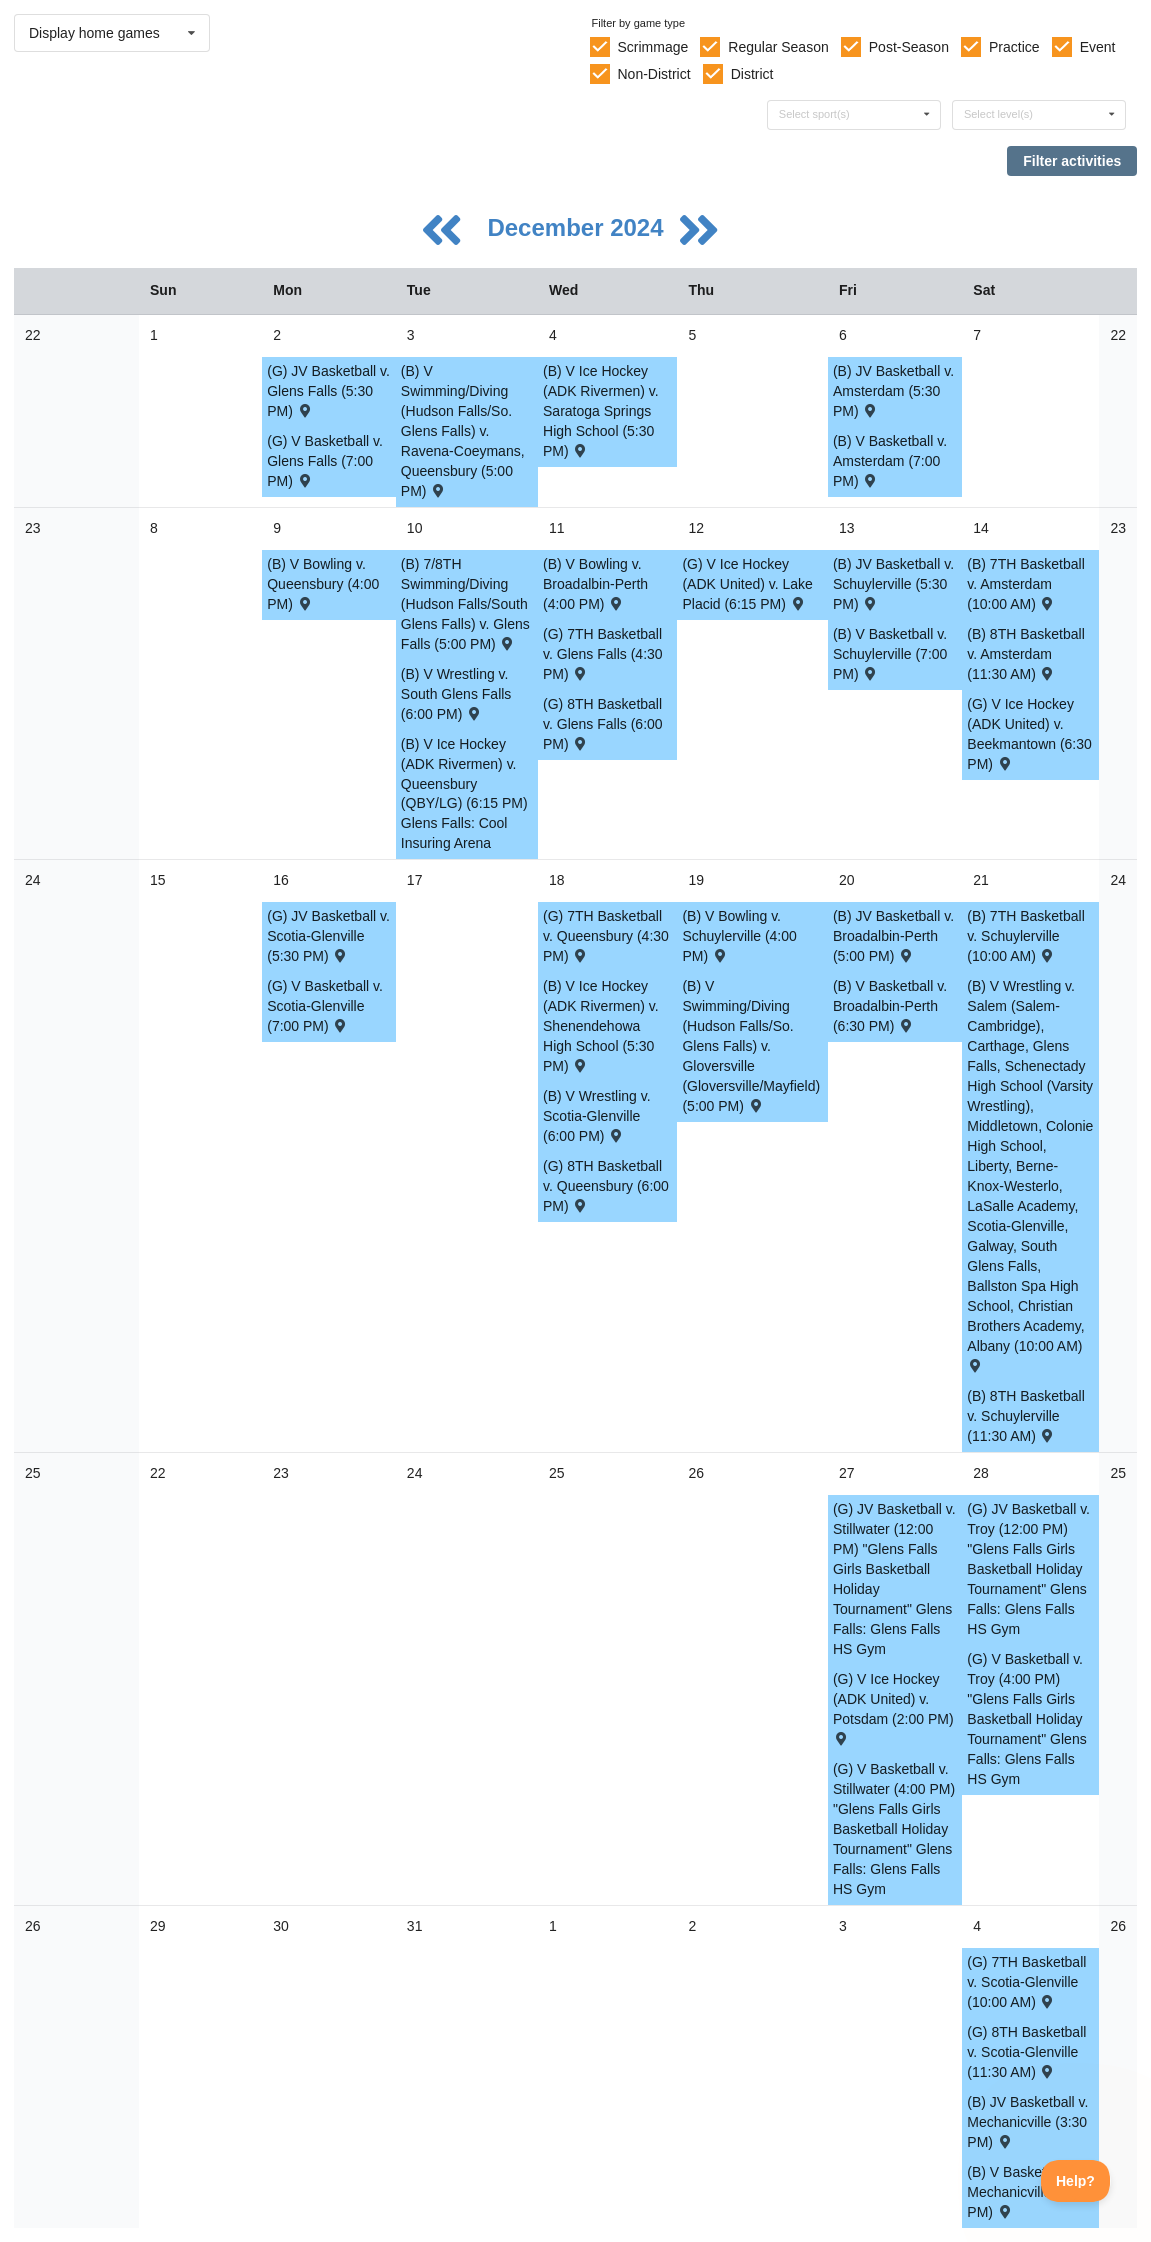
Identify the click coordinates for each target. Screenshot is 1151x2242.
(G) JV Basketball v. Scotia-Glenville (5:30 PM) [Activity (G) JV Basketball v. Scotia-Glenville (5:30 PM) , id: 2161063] (328, 936)
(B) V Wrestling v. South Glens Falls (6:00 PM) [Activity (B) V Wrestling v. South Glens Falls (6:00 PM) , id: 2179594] (456, 694)
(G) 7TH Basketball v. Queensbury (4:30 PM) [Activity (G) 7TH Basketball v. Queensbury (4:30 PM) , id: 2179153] (606, 936)
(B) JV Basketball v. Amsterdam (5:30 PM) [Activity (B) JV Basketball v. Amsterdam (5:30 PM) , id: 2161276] (893, 391)
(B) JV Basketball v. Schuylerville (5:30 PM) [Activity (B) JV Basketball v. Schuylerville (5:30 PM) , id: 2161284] (893, 584)
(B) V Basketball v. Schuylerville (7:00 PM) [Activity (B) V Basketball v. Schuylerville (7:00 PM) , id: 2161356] (890, 654)
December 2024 (578, 227)
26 (33, 1926)
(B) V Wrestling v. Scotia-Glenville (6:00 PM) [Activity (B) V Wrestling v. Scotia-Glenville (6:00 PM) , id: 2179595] (597, 1116)
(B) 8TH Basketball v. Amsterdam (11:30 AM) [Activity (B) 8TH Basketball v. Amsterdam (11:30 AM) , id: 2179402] (1025, 654)
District (752, 74)
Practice (1014, 47)
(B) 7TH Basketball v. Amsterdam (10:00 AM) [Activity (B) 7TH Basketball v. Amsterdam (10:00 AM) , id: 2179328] (1025, 584)
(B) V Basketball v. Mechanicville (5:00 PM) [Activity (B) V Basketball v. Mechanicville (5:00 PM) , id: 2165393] (1027, 2192)
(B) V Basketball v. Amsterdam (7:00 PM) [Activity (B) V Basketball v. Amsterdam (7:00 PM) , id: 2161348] (890, 461)
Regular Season (778, 47)
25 (33, 1473)
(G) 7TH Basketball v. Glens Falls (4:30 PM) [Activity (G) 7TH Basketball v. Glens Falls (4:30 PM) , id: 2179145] (603, 654)
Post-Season (909, 47)
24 (33, 880)
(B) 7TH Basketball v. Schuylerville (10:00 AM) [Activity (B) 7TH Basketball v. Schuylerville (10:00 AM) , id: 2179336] (1025, 936)
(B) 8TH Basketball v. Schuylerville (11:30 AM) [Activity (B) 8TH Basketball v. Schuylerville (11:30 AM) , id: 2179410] (1025, 1416)
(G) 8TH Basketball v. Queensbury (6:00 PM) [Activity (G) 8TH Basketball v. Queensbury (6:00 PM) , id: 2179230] (606, 1186)
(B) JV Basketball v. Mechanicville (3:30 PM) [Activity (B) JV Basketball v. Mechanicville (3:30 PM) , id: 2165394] (1027, 2122)
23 (33, 528)
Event (1098, 47)
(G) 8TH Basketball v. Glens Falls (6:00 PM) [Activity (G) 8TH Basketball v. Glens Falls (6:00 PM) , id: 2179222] (603, 724)
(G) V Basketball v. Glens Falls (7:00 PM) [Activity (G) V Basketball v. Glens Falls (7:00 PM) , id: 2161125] (325, 461)
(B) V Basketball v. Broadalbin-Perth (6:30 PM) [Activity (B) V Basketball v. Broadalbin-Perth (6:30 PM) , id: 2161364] (890, 1006)
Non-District (653, 74)
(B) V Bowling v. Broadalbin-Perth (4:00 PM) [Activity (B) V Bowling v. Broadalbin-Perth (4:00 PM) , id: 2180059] (595, 584)
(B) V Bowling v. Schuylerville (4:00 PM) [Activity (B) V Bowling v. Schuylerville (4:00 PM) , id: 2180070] (739, 936)
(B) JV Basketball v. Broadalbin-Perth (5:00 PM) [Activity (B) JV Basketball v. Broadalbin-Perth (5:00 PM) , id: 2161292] (893, 936)
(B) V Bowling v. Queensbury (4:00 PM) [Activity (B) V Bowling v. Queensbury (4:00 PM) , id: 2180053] (323, 584)
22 (33, 335)
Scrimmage (652, 47)
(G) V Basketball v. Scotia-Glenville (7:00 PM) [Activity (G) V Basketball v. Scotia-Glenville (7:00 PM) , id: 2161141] (325, 1006)
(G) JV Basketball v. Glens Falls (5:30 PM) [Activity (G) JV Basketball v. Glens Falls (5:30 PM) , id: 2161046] (328, 391)
